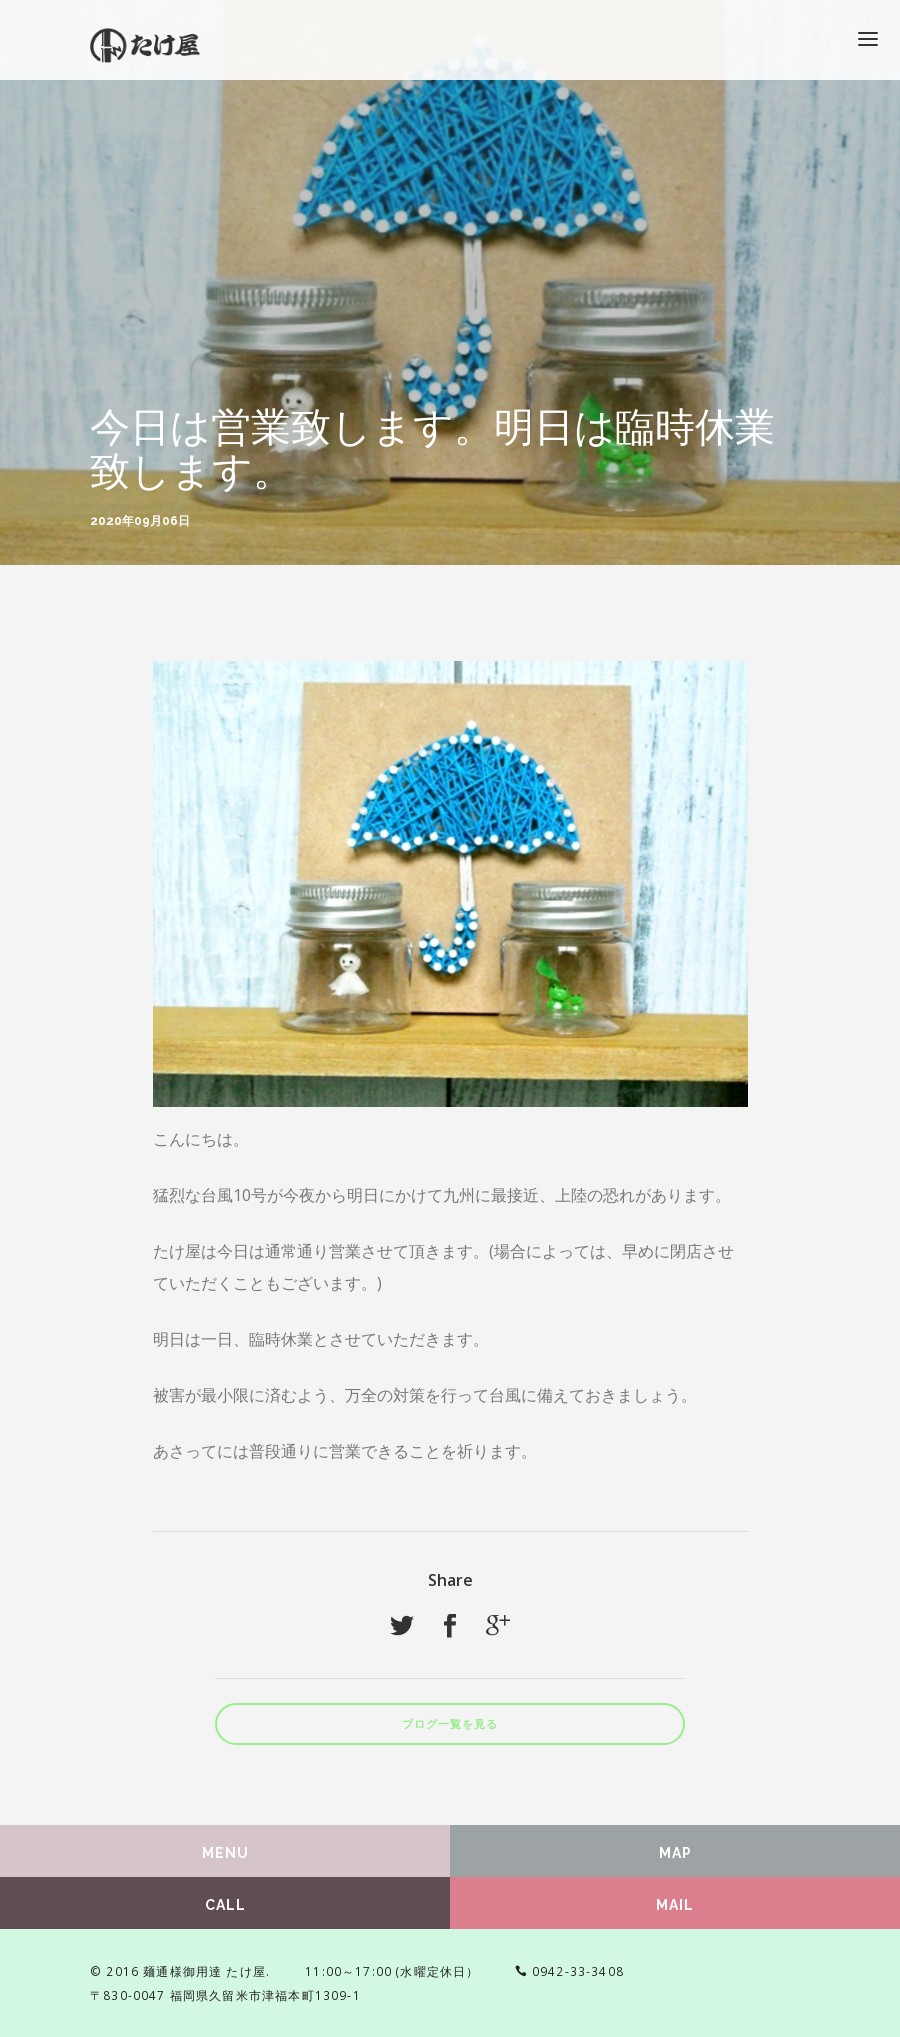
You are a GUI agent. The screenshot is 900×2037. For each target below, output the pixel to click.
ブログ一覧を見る (450, 1724)
